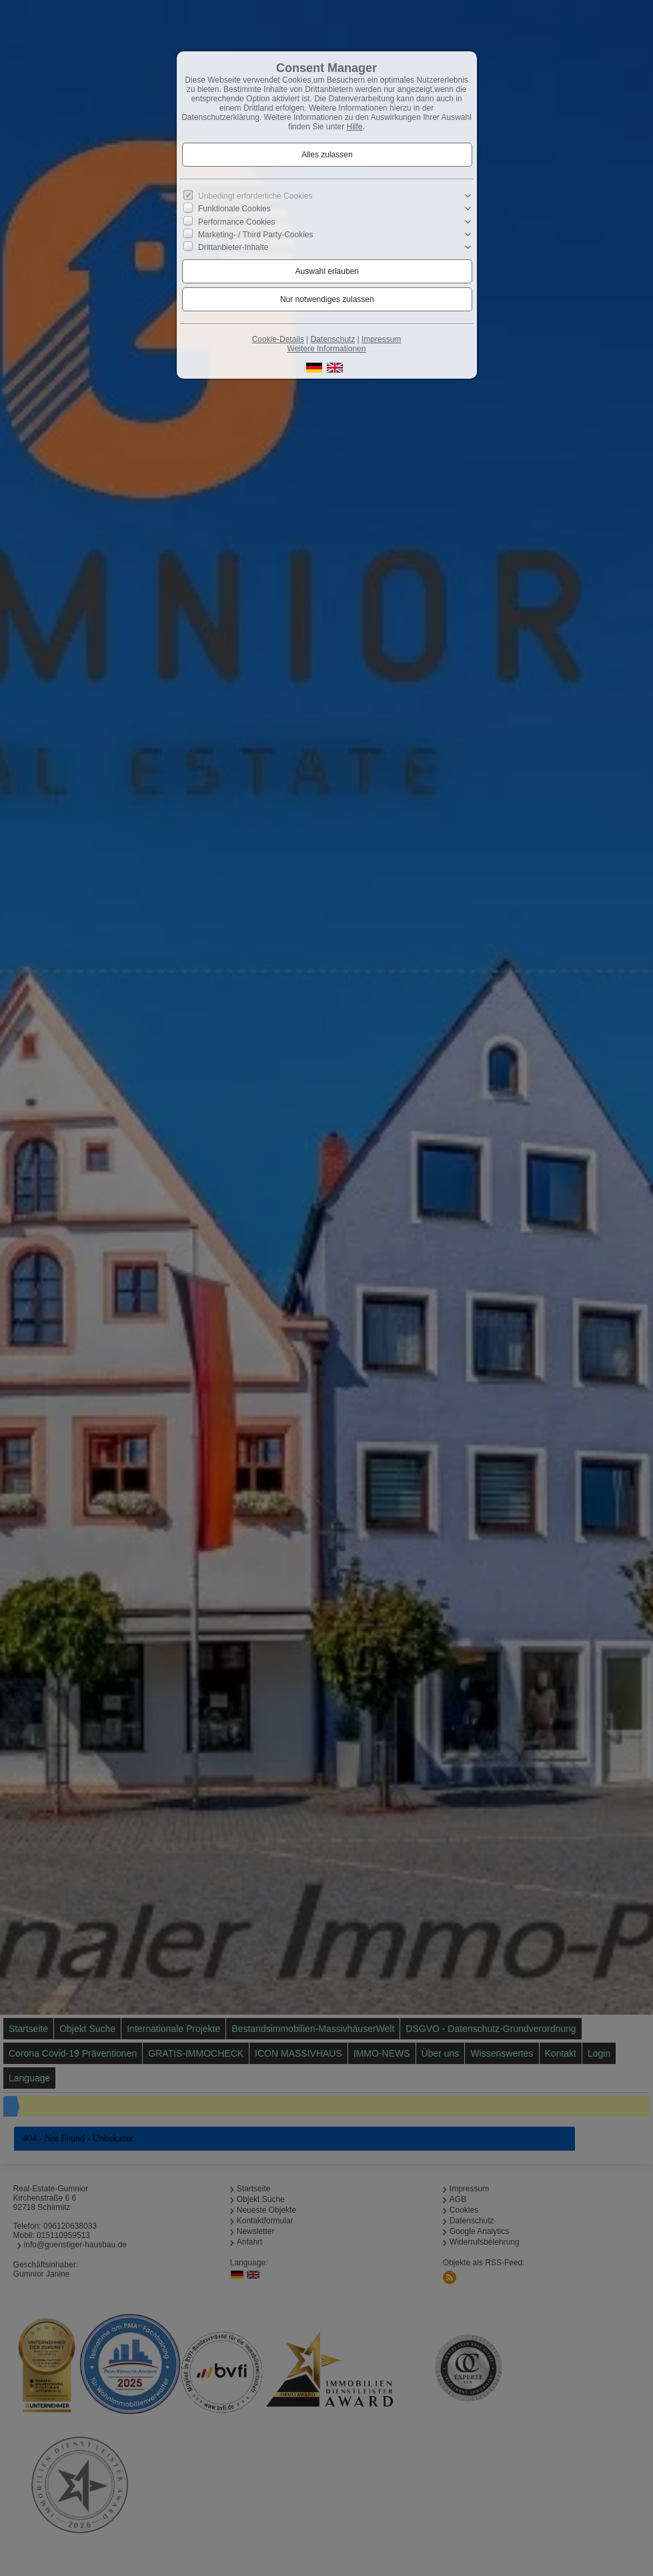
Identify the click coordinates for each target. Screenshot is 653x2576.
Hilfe (355, 126)
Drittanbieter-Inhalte (233, 247)
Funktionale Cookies (234, 208)
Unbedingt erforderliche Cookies (255, 196)
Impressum (381, 339)
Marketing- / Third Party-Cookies (255, 234)
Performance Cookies (236, 221)
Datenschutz (332, 339)
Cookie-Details (278, 339)
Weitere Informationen (326, 348)
